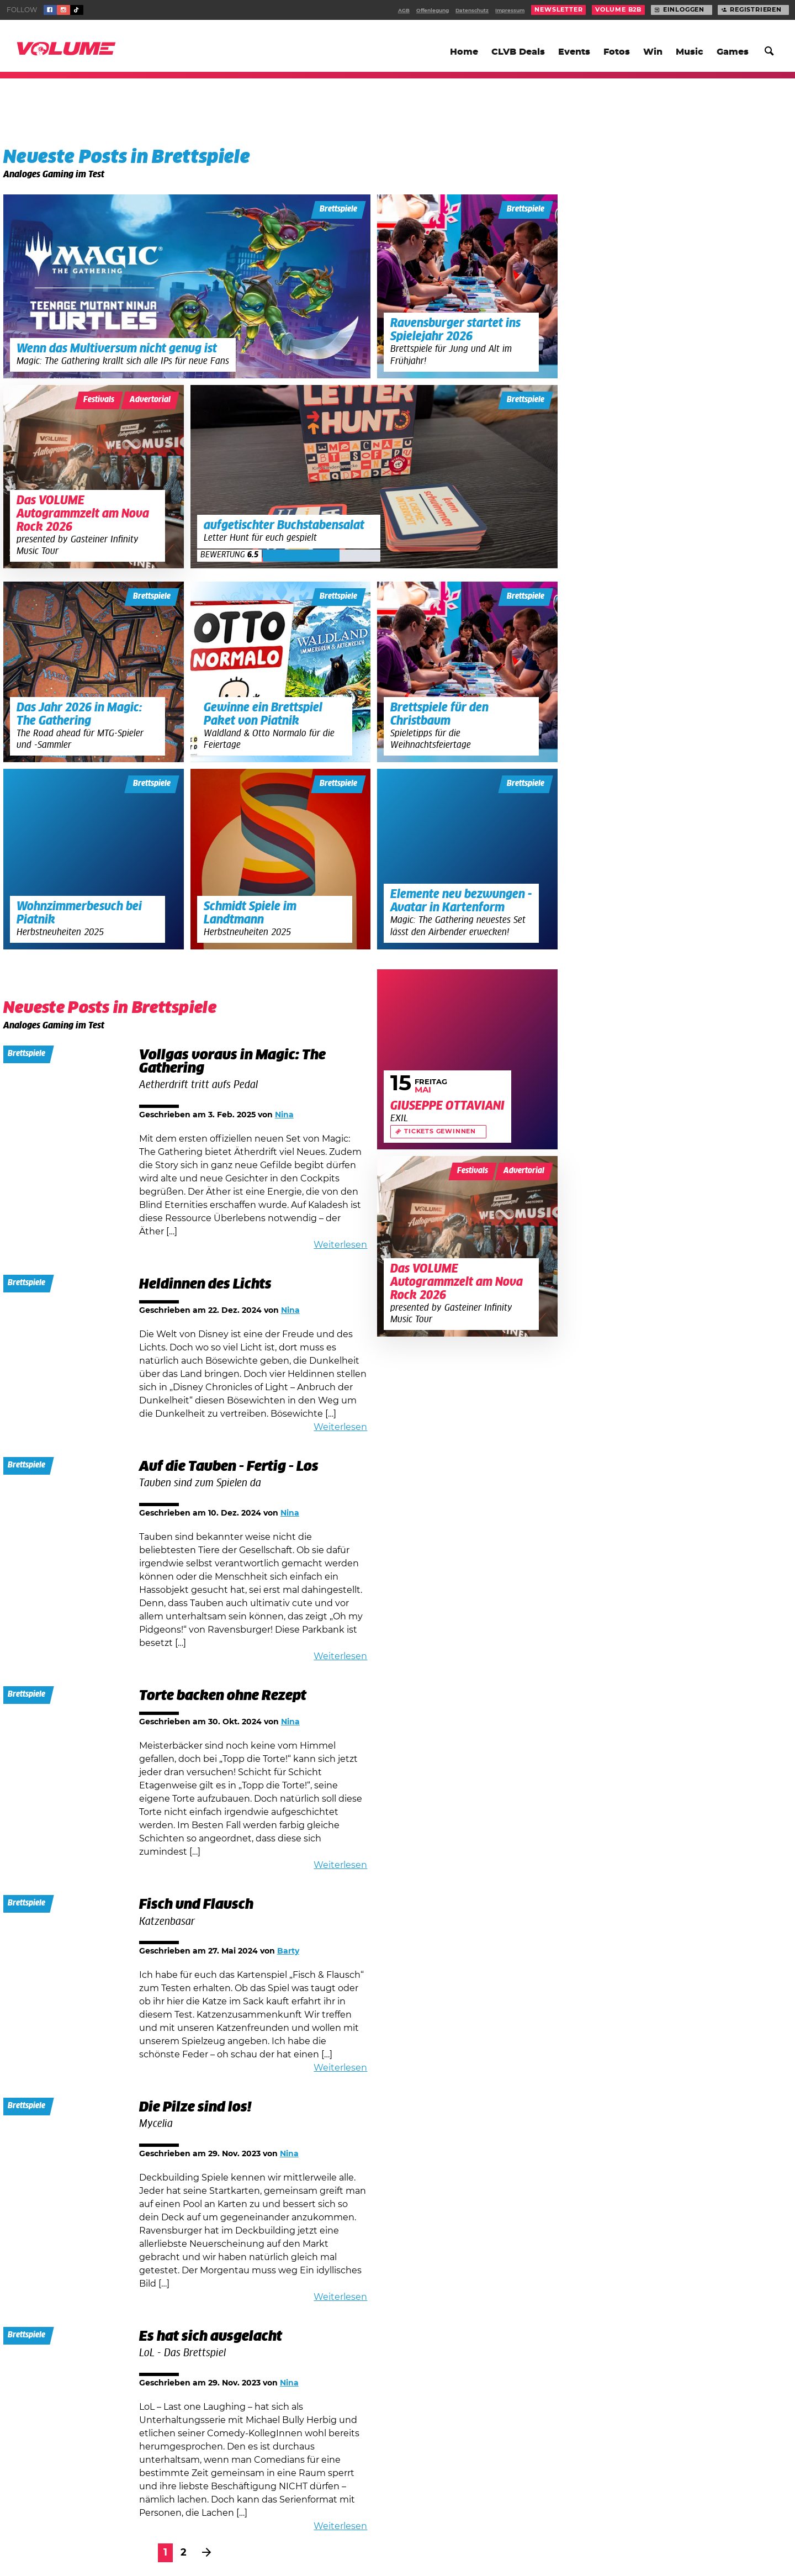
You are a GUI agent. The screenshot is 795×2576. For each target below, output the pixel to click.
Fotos (616, 51)
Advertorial (150, 400)
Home (464, 51)
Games (733, 51)
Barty (288, 1951)
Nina (284, 1115)
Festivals (98, 400)
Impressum (509, 10)
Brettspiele (338, 209)
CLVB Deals (518, 51)
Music (689, 51)
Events (574, 51)
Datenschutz (472, 10)
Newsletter (558, 10)
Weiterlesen (340, 1245)
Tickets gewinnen (440, 1131)
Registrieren (756, 10)
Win (652, 51)
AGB (404, 10)
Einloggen (683, 10)
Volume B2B (618, 10)
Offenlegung (432, 10)
